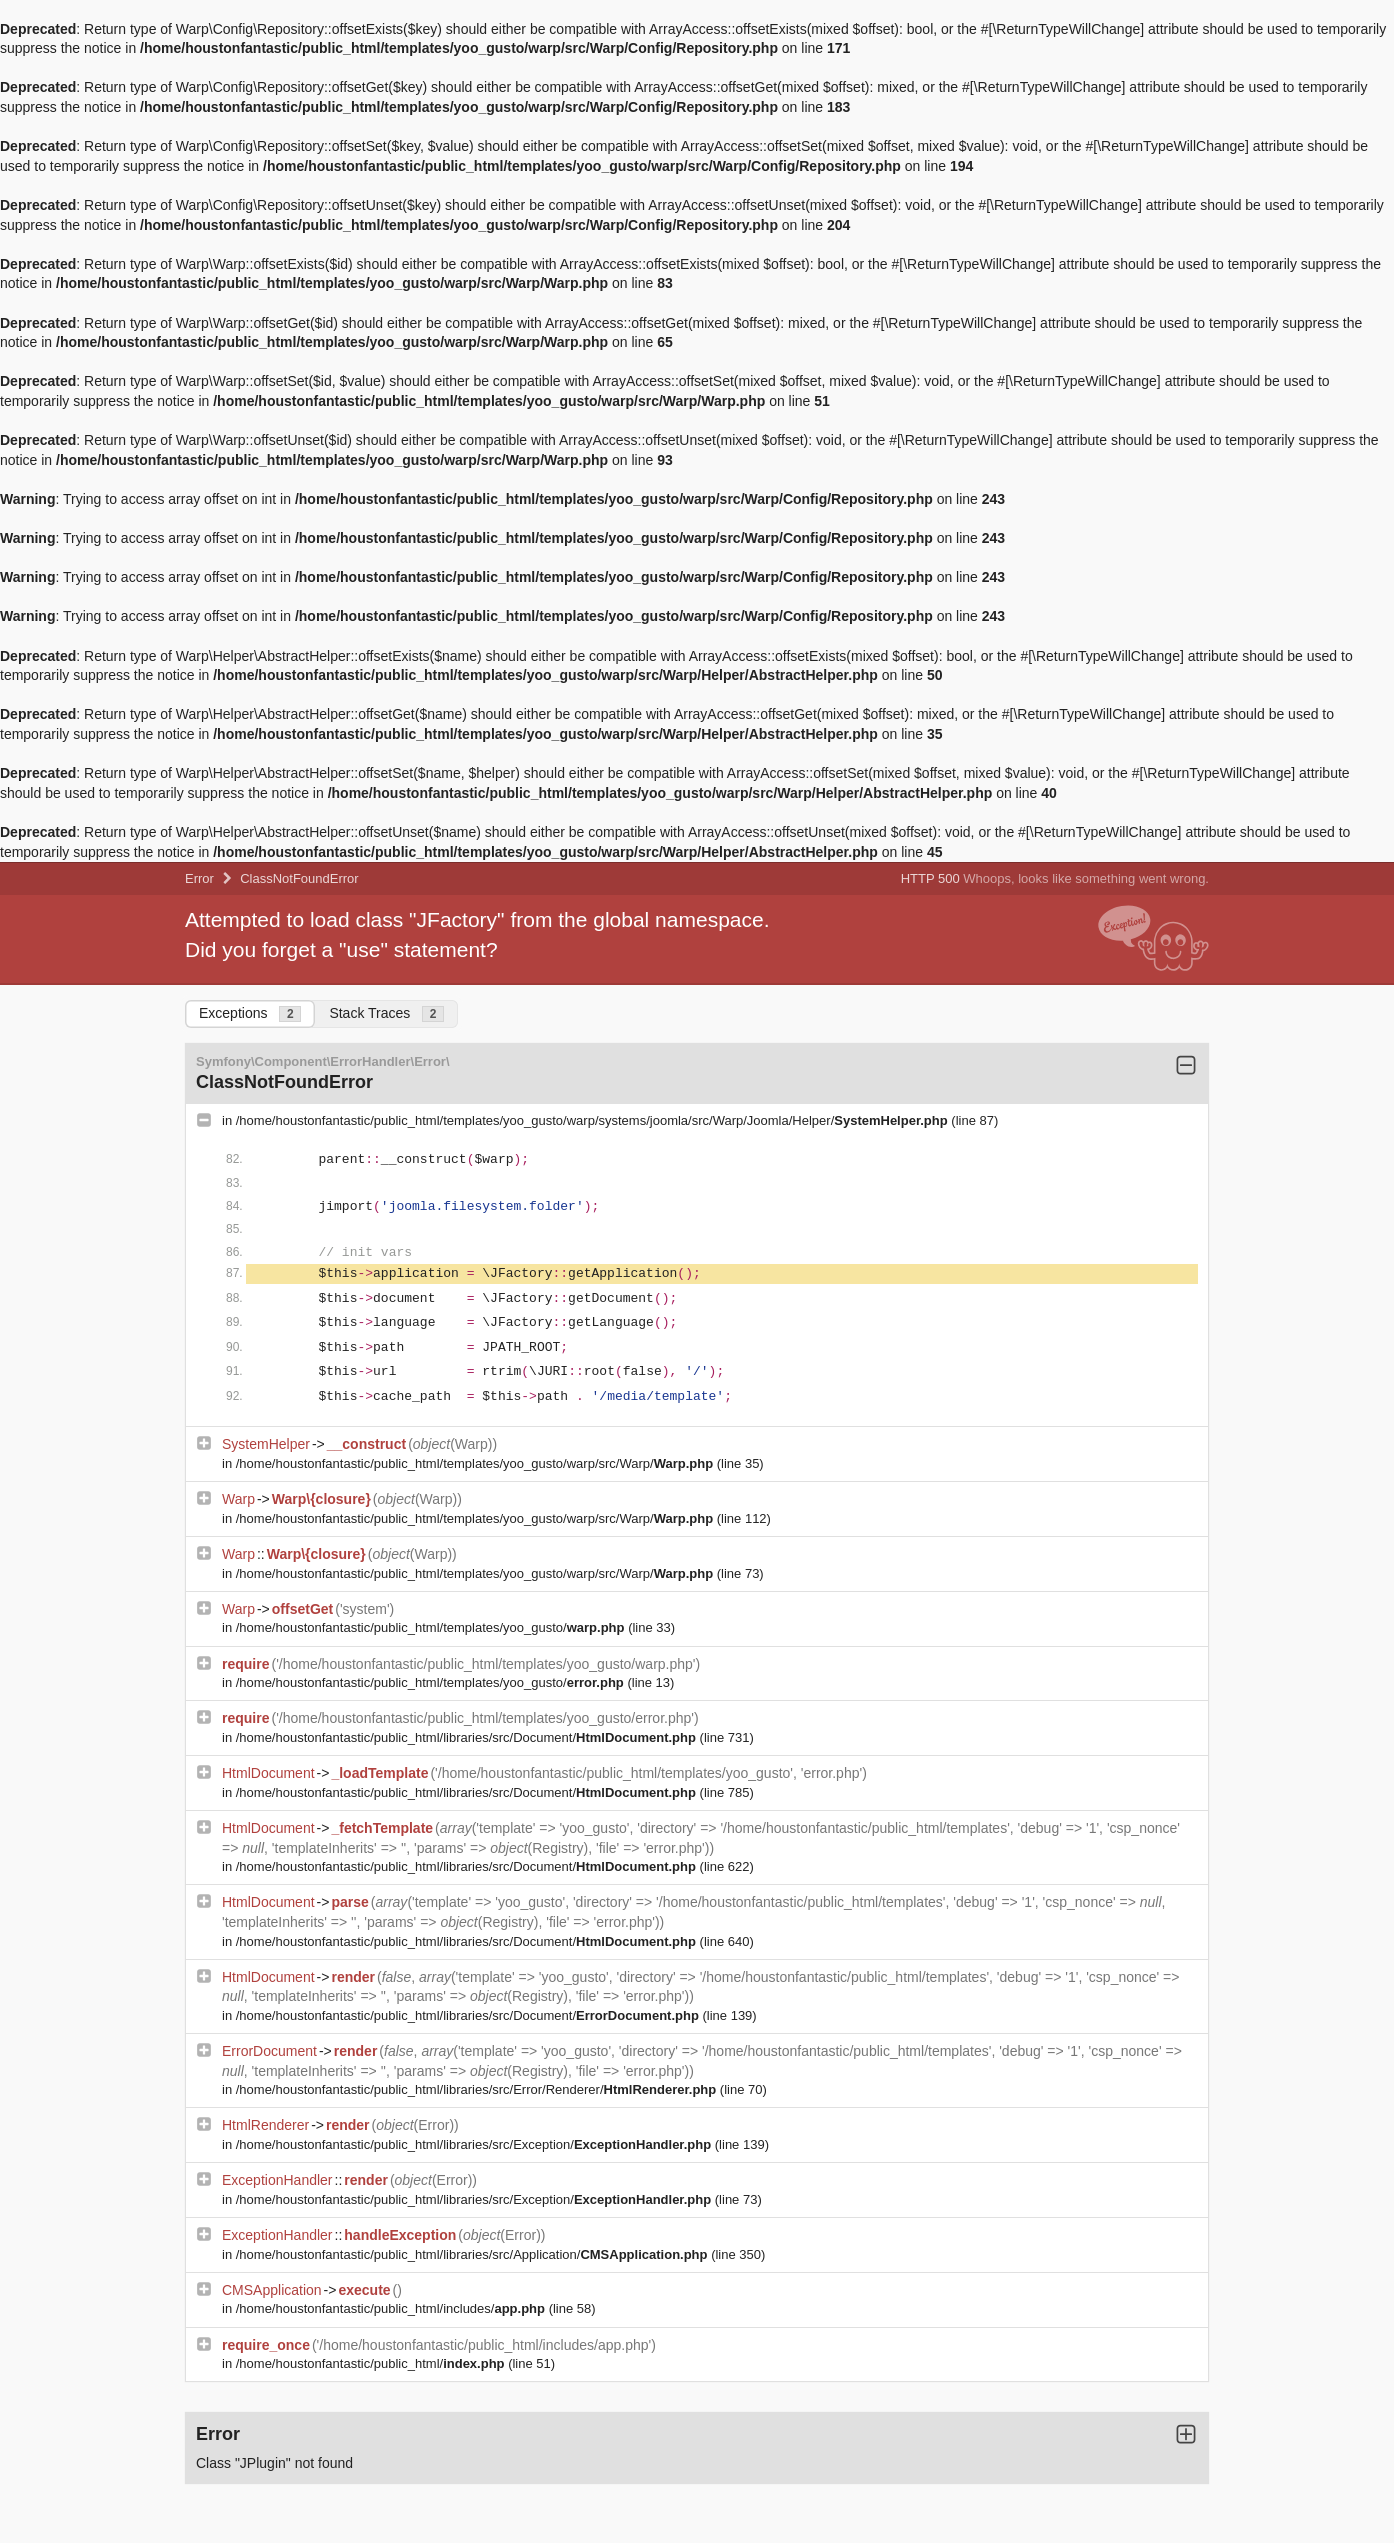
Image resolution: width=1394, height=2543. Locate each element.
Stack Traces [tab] (386, 1013)
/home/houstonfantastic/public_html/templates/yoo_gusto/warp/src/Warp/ (476, 1463)
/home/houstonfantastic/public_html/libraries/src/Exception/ (475, 2144)
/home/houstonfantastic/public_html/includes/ (392, 2308)
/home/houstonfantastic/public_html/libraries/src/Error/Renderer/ (478, 2089)
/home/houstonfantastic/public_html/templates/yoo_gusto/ (432, 1627)
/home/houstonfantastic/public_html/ (372, 2363)
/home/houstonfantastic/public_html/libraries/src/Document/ (468, 1737)
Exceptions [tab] (250, 1013)
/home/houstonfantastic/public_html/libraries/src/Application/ (473, 2254)
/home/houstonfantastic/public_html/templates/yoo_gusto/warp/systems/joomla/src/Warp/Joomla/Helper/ (594, 1120)
